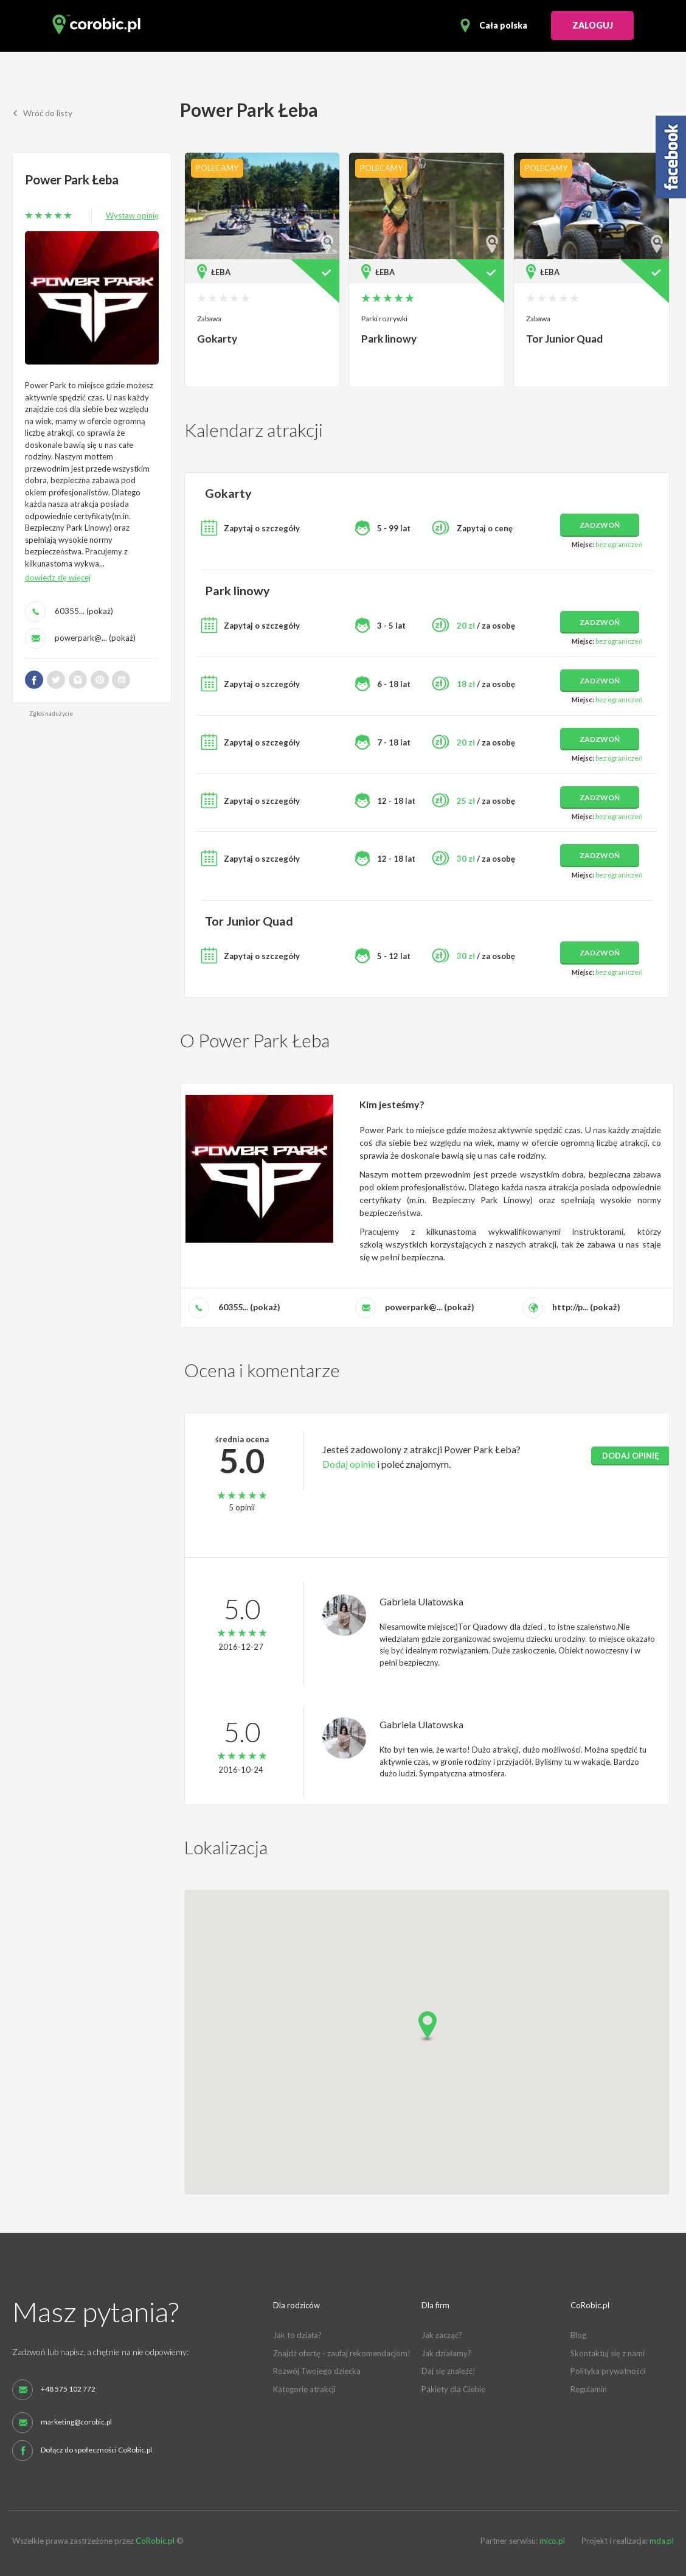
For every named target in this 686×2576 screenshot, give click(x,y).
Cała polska (503, 25)
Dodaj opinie (348, 1462)
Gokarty (217, 338)
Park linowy (388, 338)
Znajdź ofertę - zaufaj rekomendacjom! (342, 2352)
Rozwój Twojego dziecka (317, 2370)
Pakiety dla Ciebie (453, 2388)
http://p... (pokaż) (586, 1305)
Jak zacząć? (441, 2334)
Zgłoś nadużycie (51, 712)
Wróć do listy (42, 113)
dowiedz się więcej (58, 577)
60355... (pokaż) (84, 610)
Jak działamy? (446, 2352)
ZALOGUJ (592, 25)
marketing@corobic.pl (76, 2420)
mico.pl (552, 2539)
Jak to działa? (297, 2334)
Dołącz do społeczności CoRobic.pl (96, 2448)
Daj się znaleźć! (448, 2370)
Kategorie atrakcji (304, 2388)
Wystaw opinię (132, 215)
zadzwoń (600, 524)
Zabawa (209, 318)
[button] (427, 2025)
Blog (578, 2334)
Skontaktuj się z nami (607, 2352)
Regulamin (588, 2388)
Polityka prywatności (607, 2370)
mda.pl (662, 2539)
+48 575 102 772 (68, 2387)
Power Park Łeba (73, 179)
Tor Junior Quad (564, 338)
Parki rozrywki (384, 318)
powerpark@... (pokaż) (95, 637)
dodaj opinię (630, 1454)
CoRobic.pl (155, 2539)
